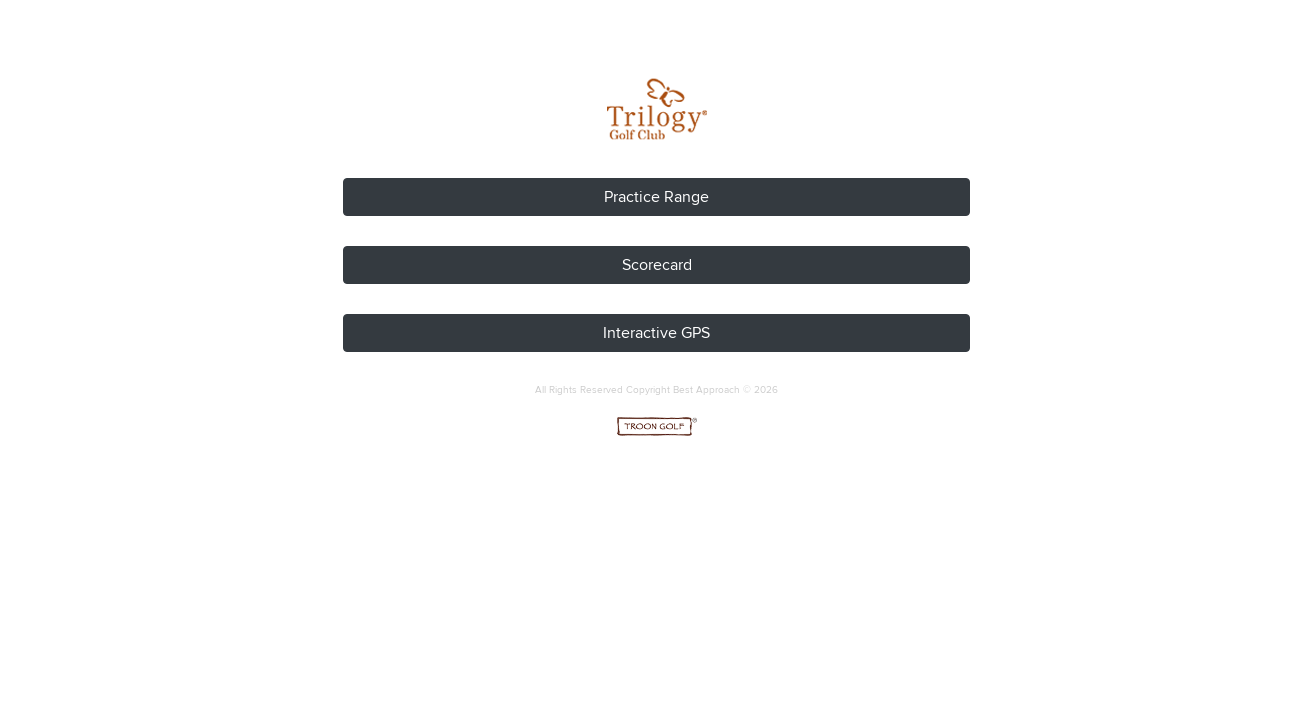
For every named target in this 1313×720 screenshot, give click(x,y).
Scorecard (657, 264)
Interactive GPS (656, 332)
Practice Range (656, 196)
